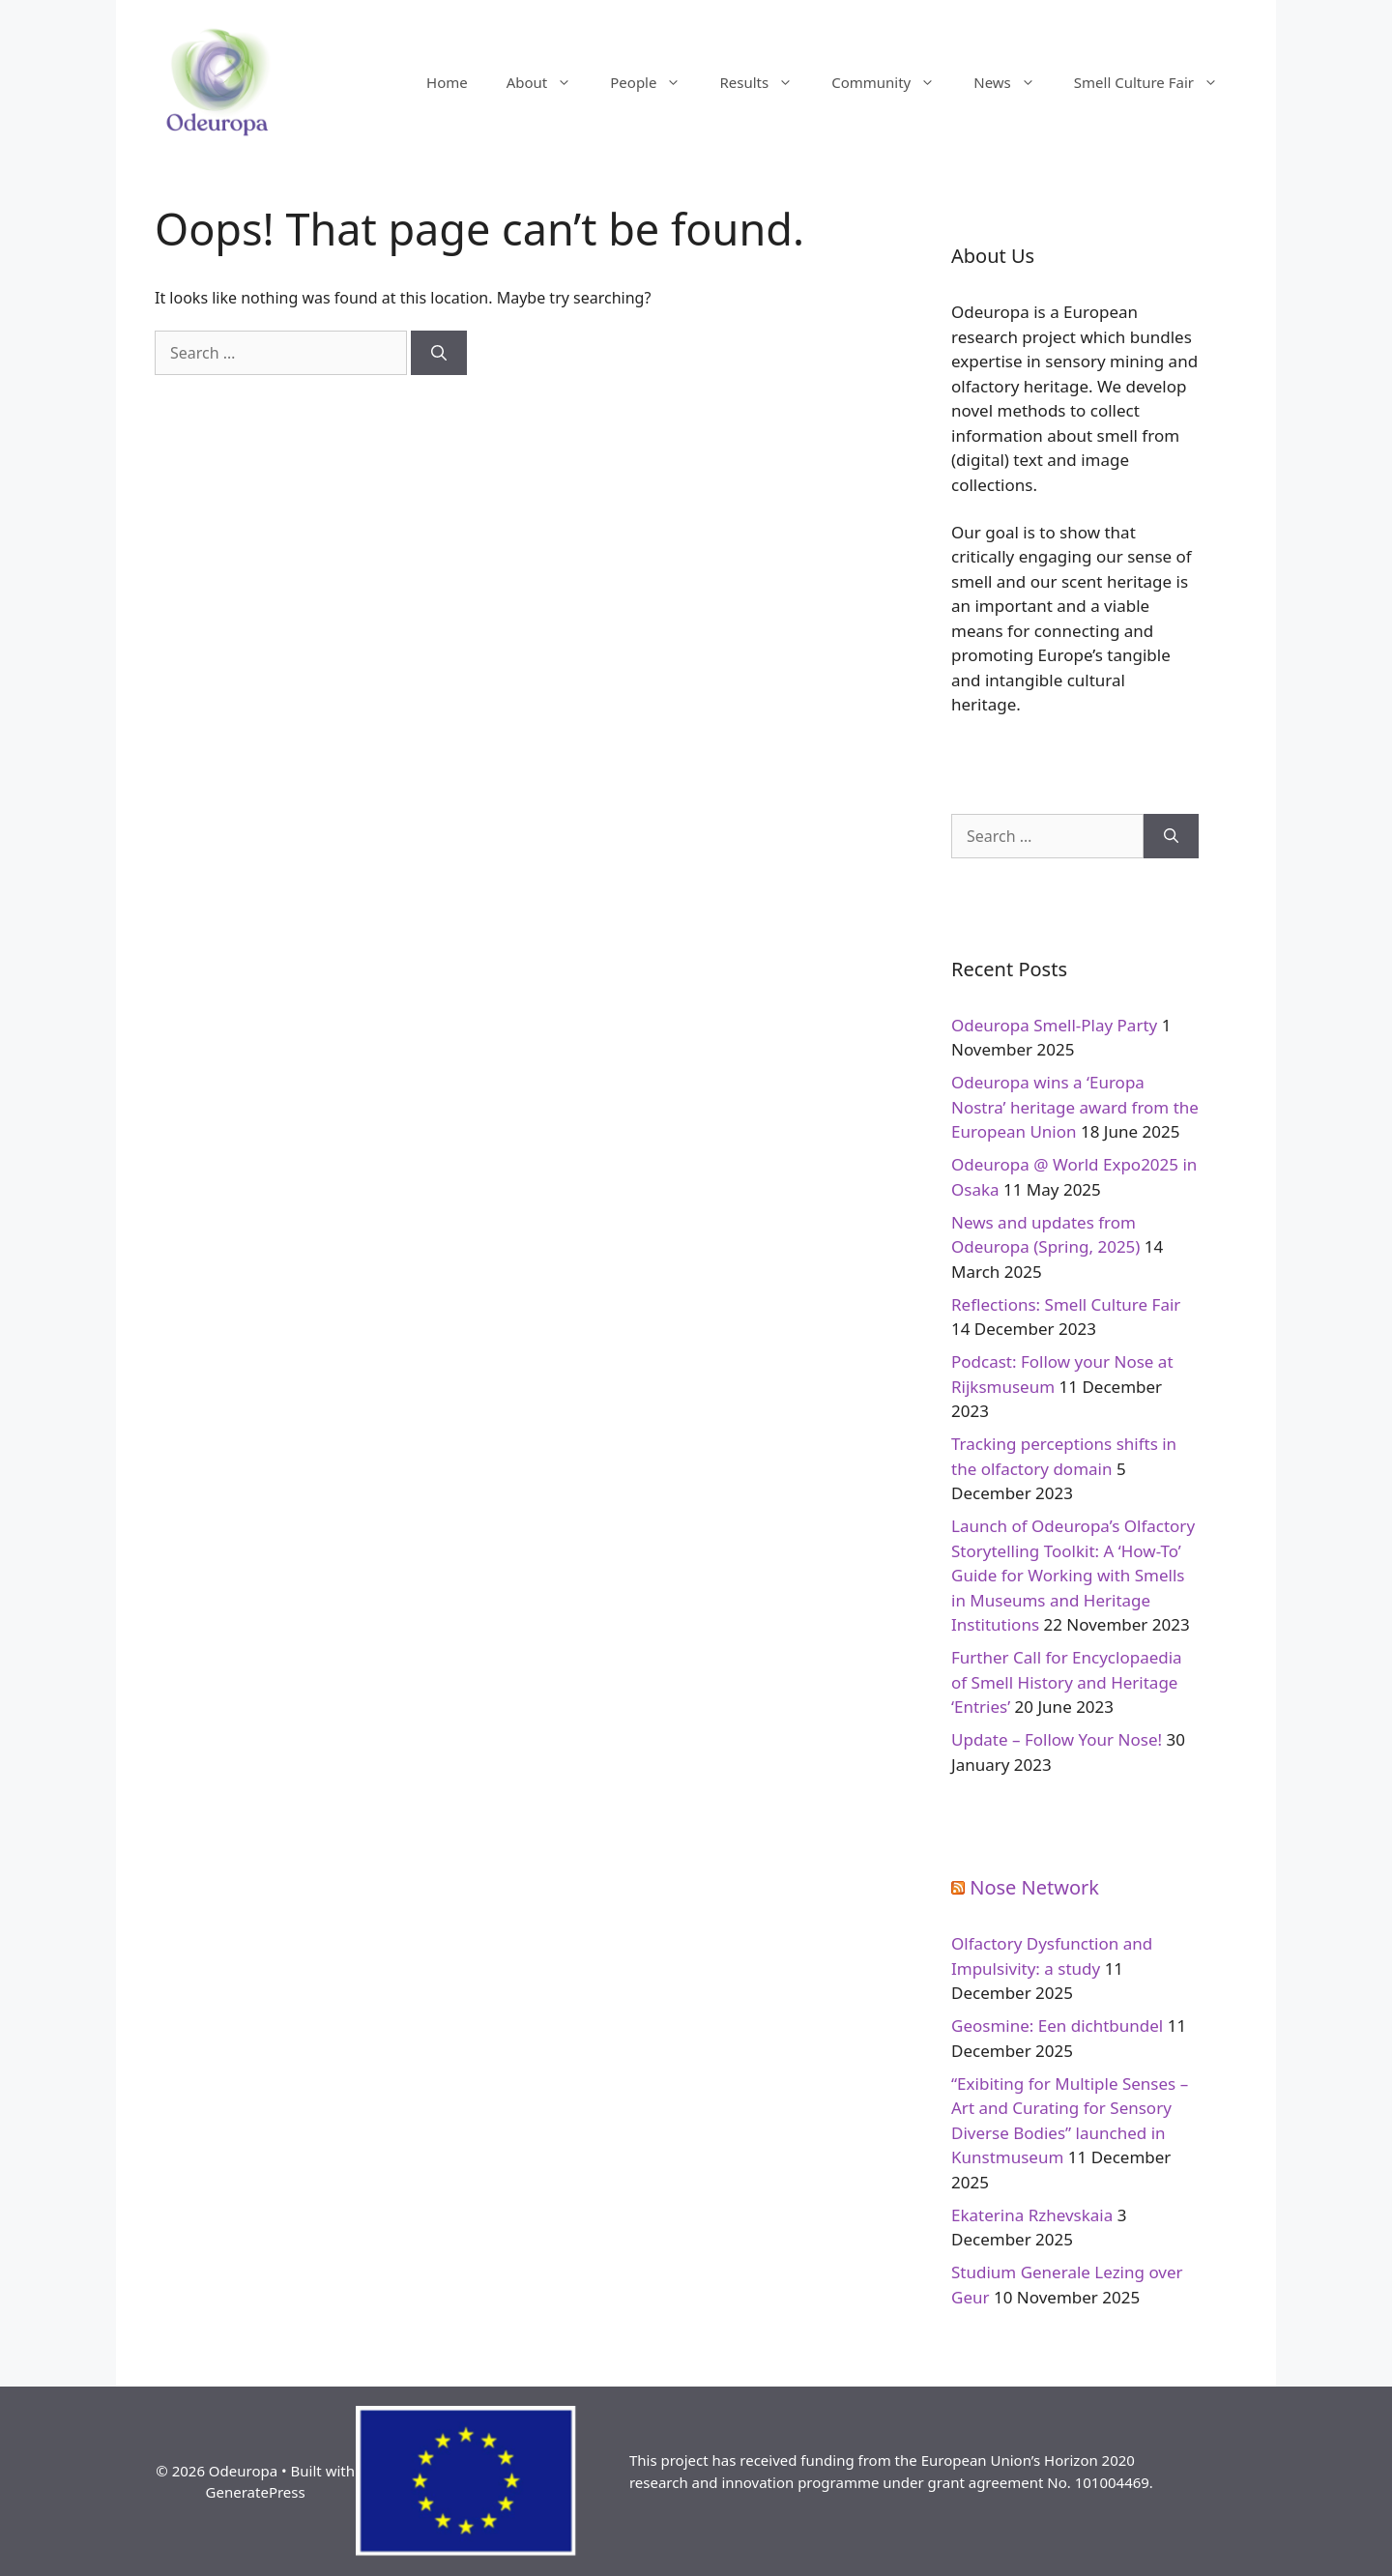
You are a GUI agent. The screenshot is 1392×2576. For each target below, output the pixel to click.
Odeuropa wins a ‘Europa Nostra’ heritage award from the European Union (1075, 1107)
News (1014, 82)
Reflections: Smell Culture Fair (1065, 1304)
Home (447, 82)
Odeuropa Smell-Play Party (1054, 1025)
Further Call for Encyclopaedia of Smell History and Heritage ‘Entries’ (1066, 1682)
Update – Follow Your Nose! (1056, 1739)
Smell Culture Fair (1155, 82)
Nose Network (1034, 1887)
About (549, 82)
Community (892, 82)
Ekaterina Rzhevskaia (1032, 2215)
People (655, 82)
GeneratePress (255, 2492)
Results (765, 82)
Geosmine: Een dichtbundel (1057, 2025)
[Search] (439, 353)
